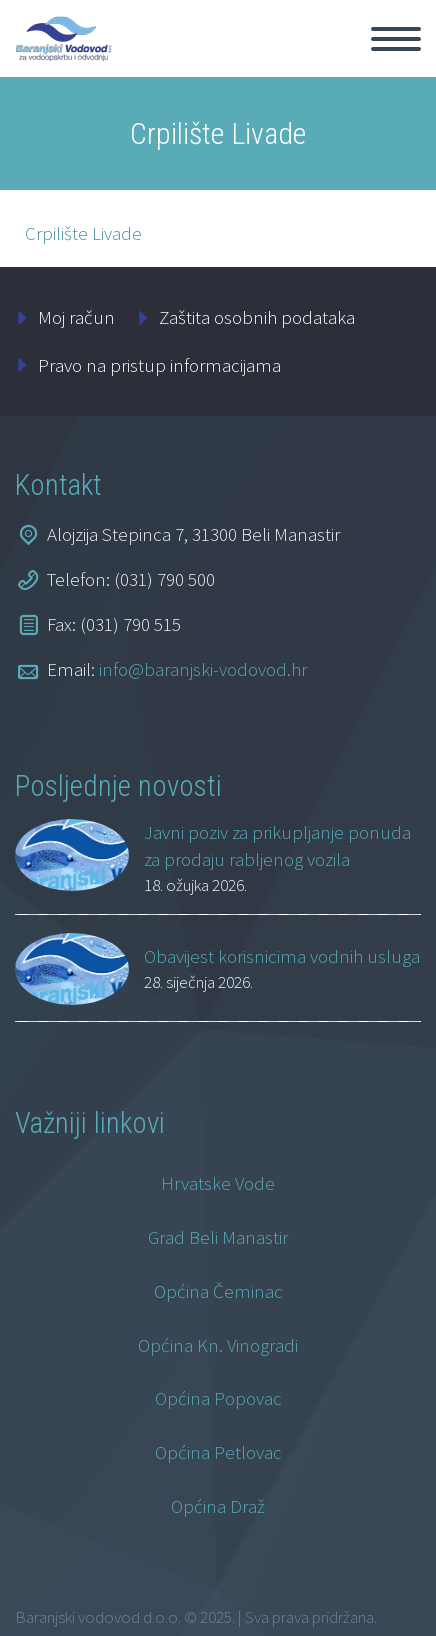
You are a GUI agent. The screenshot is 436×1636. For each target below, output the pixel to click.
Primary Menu (396, 39)
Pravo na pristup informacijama (159, 365)
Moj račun (76, 317)
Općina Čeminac (218, 1291)
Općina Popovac (218, 1398)
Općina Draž (218, 1506)
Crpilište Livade (83, 233)
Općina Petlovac (218, 1452)
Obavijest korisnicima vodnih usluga (282, 956)
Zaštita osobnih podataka (257, 317)
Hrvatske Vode (218, 1183)
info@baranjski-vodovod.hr (203, 669)
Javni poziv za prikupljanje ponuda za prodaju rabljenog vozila (277, 845)
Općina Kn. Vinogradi (218, 1345)
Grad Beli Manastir (218, 1237)
